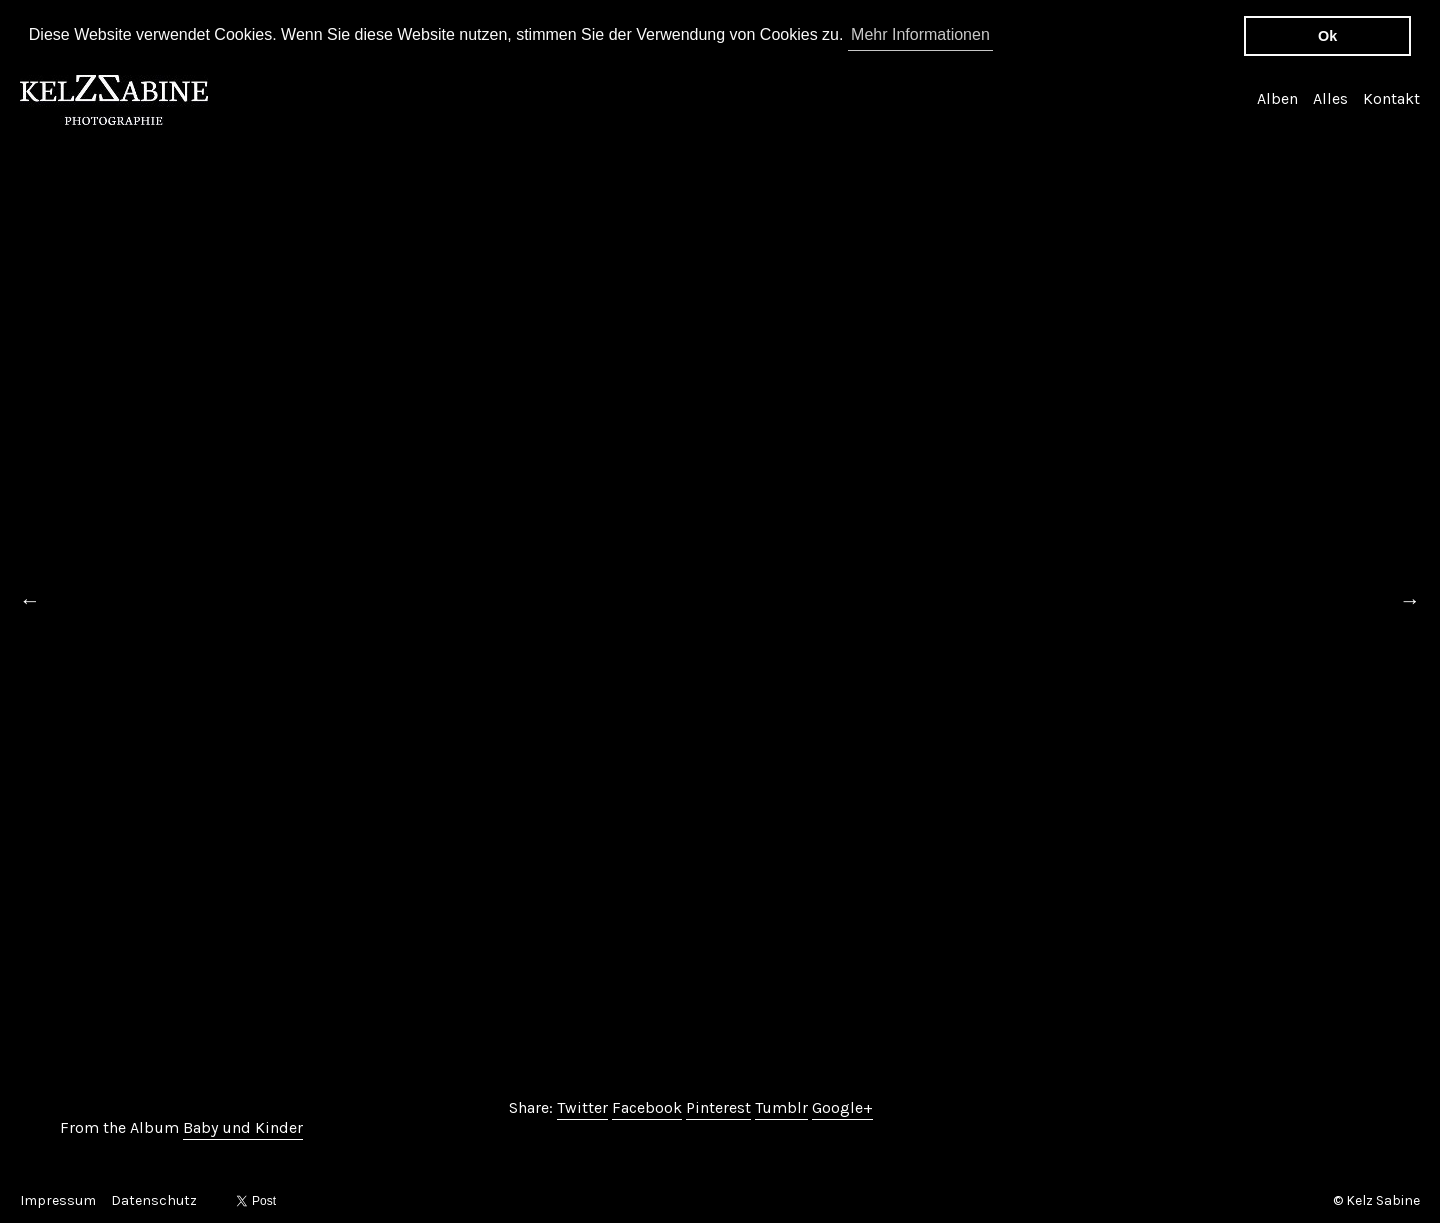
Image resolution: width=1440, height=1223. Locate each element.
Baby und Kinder (243, 1126)
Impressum (58, 1200)
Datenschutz (154, 1200)
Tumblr (781, 1106)
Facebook (647, 1106)
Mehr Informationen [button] (920, 34)
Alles (1330, 97)
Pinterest (718, 1106)
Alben (1277, 97)
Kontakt (1391, 97)
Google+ (842, 1106)
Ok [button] (1327, 36)
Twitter (582, 1106)
